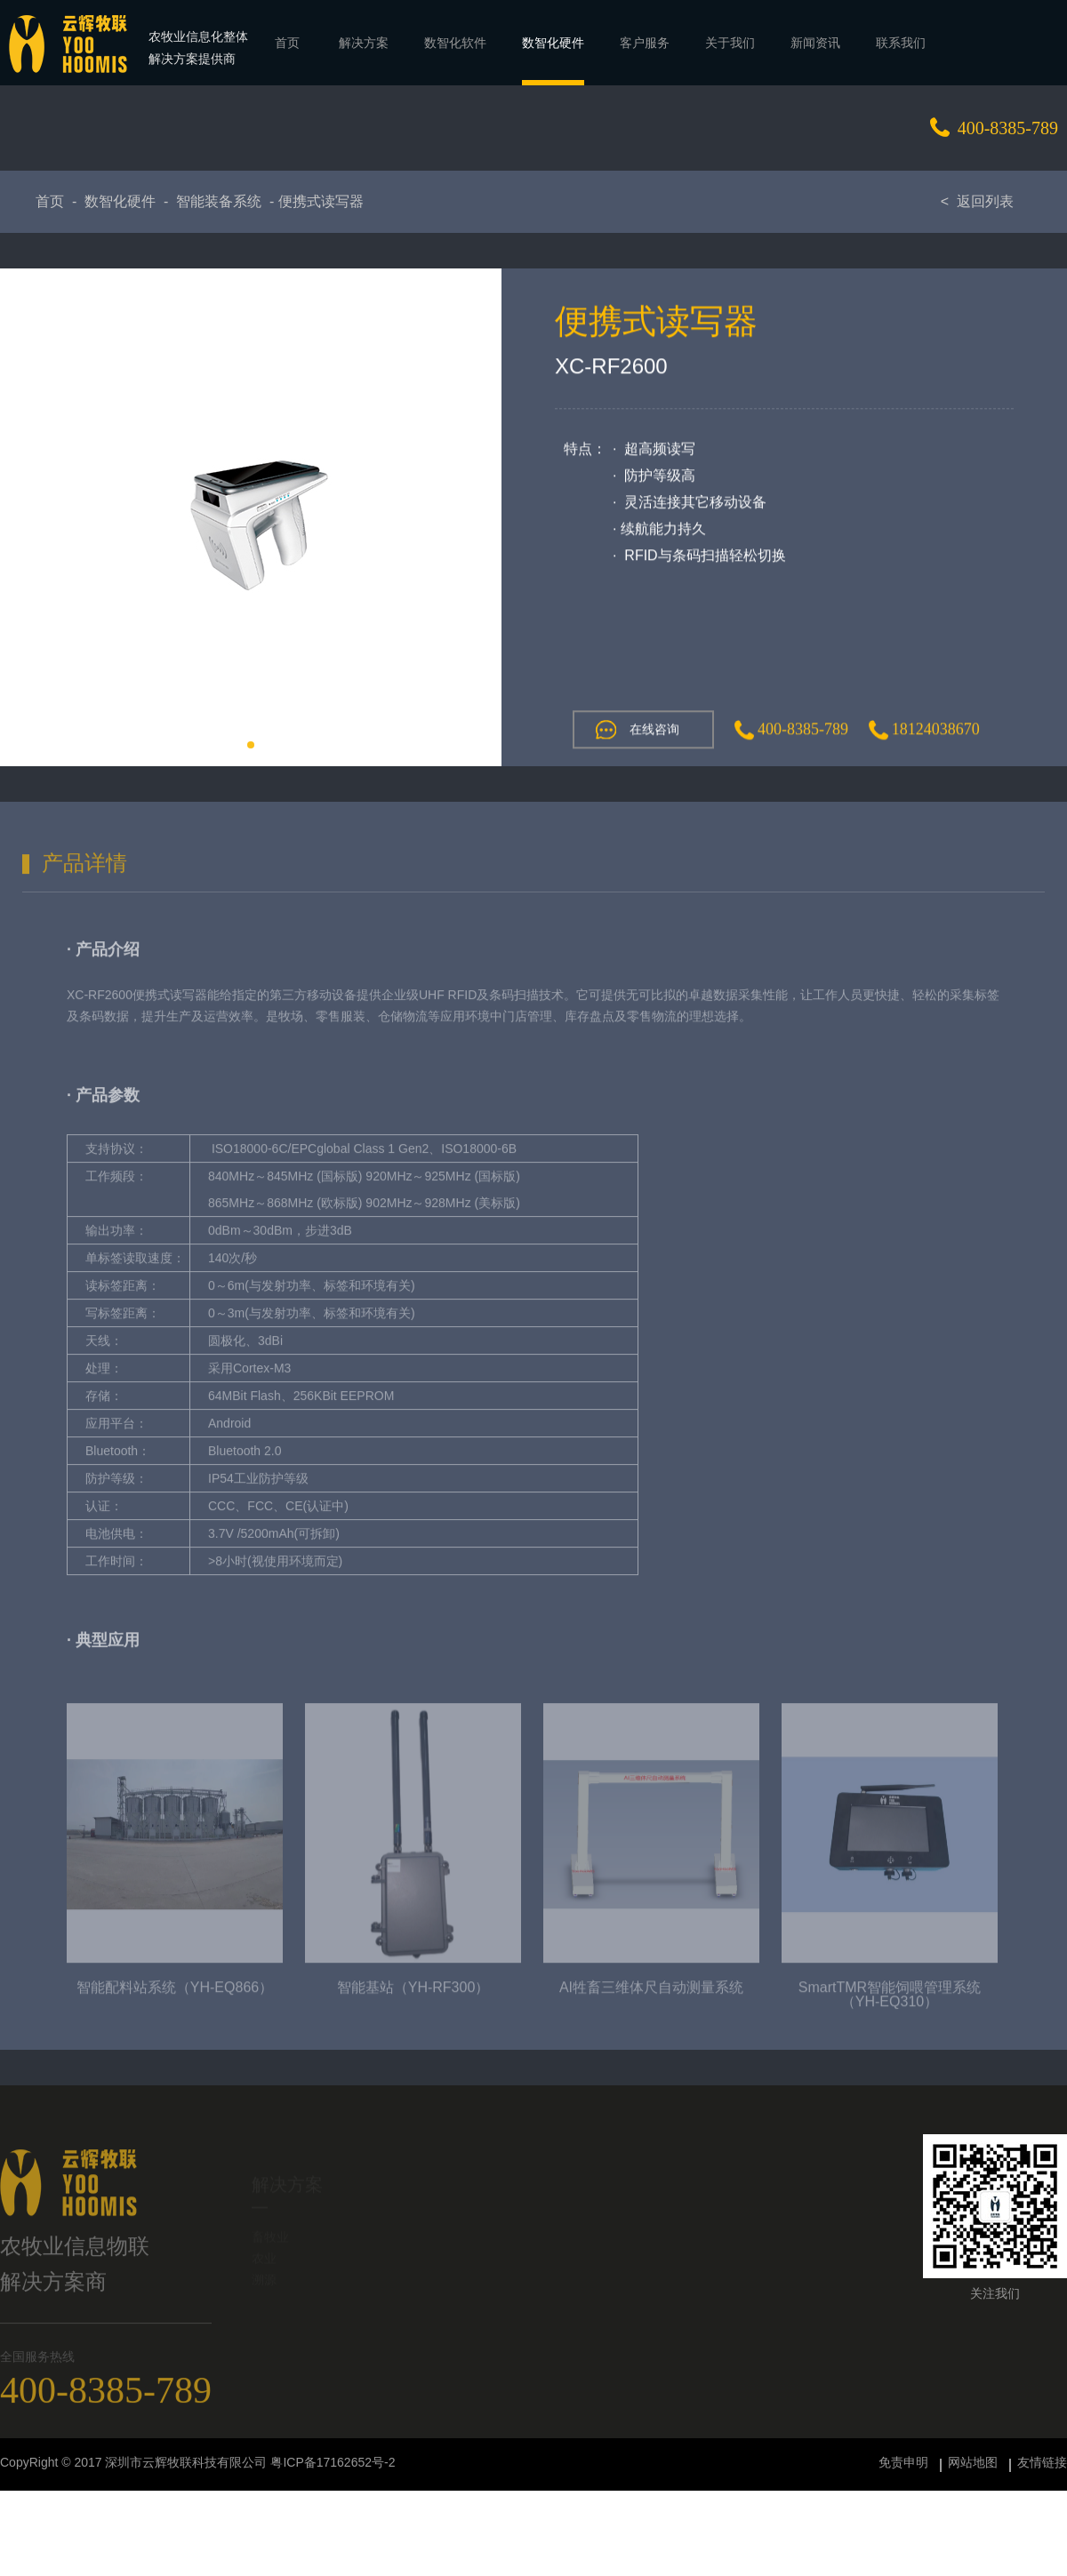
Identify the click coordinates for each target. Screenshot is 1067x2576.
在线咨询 (635, 731)
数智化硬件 (120, 201)
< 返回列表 (977, 201)
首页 (50, 201)
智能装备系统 (218, 201)
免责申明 (903, 2462)
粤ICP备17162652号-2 (332, 2462)
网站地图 (973, 2462)
